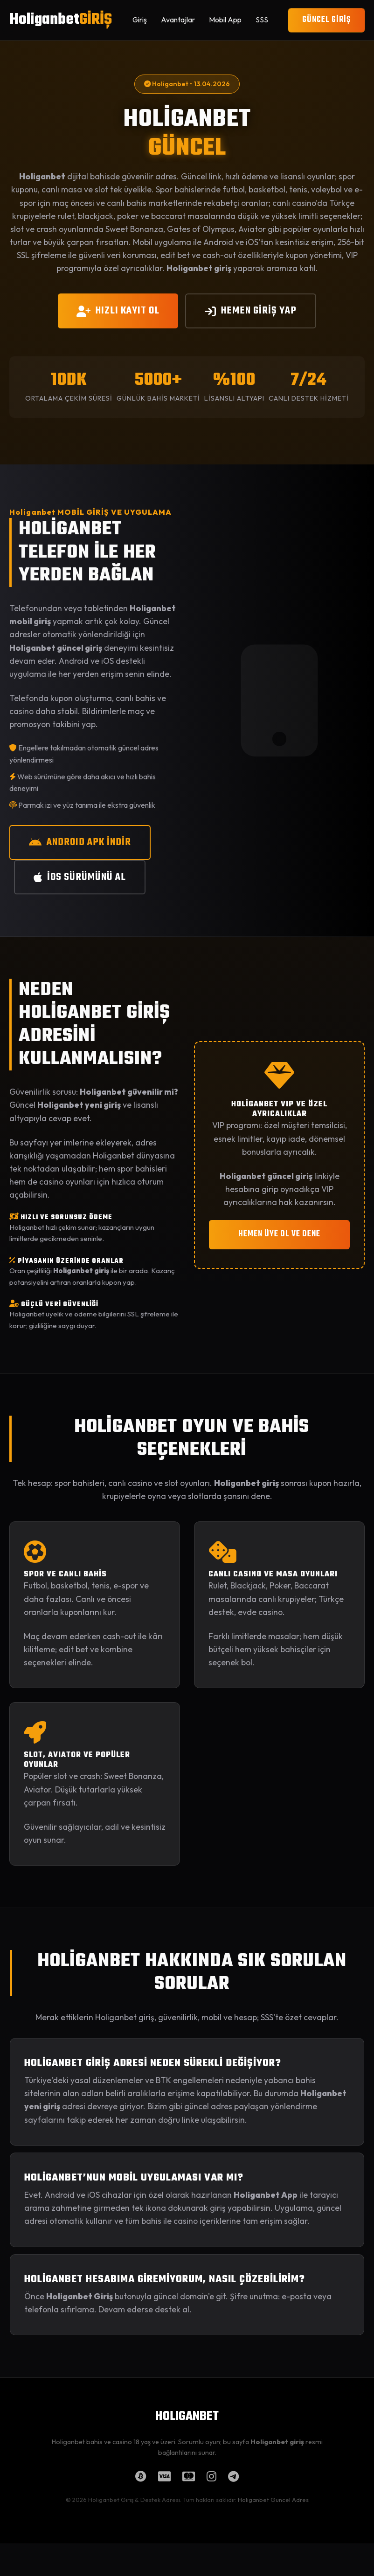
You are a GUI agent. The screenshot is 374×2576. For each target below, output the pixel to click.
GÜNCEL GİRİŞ (326, 20)
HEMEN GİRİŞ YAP (251, 311)
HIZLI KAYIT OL (117, 311)
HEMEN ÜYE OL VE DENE (279, 1234)
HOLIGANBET (187, 2416)
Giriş (139, 19)
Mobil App (225, 19)
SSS (262, 19)
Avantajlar (178, 19)
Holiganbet (60, 20)
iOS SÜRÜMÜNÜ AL (80, 877)
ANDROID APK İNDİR (80, 842)
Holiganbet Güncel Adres (273, 2499)
